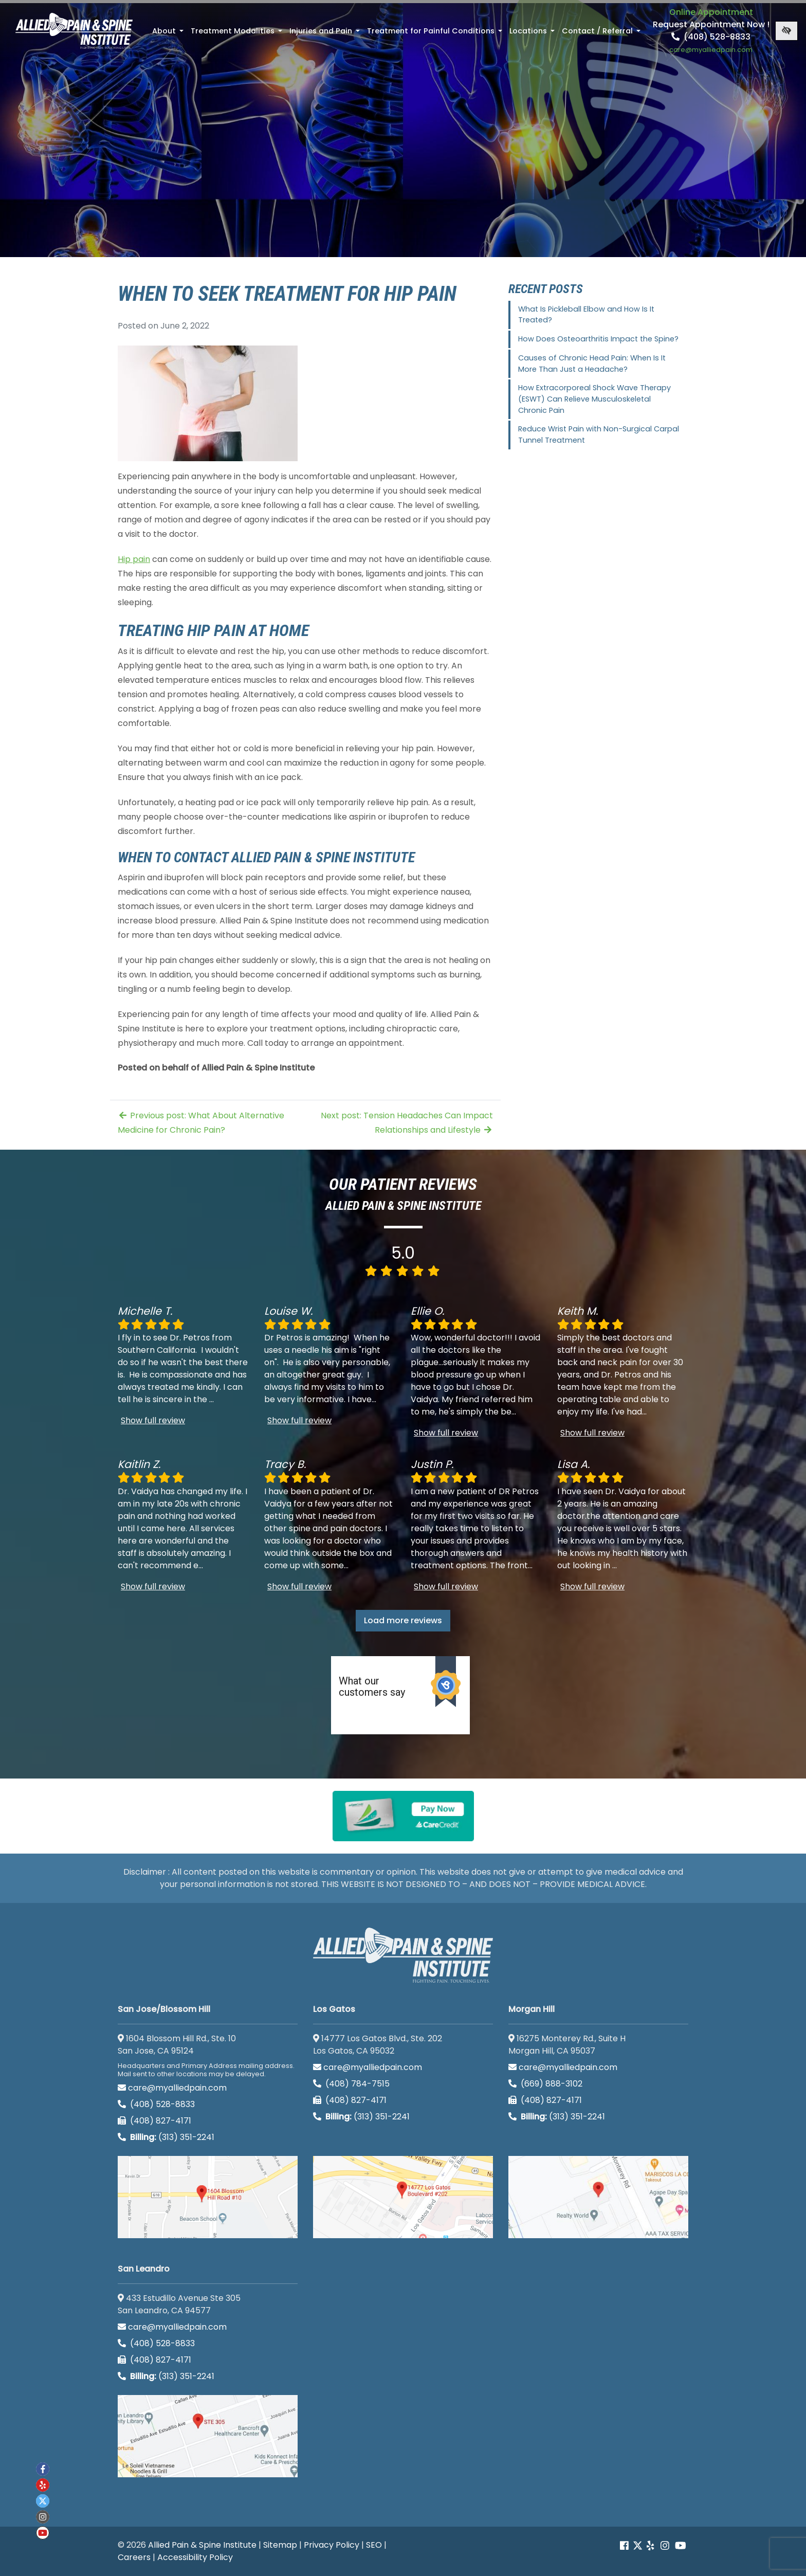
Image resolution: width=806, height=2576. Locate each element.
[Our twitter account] (42, 2501)
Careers (134, 2557)
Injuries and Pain (325, 34)
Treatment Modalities (237, 34)
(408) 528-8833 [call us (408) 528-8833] (710, 37)
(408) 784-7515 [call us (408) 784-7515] (351, 2084)
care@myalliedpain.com (172, 2088)
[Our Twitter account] (638, 2546)
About (169, 34)
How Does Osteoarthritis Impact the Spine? (598, 339)
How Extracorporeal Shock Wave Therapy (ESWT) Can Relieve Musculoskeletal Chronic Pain (594, 399)
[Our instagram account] (664, 2546)
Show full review (153, 1420)
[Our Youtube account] (680, 2546)
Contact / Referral (602, 34)
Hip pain (134, 559)
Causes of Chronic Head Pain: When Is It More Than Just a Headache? (592, 363)
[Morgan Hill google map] (598, 2197)
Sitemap (280, 2545)
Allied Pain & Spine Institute (202, 2545)
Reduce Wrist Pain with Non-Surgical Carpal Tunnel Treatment (598, 434)
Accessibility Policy (195, 2557)
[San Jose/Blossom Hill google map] (208, 2197)
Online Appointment (711, 12)
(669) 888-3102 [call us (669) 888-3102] (546, 2084)
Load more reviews (403, 1620)
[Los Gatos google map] (403, 2197)
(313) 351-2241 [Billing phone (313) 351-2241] (166, 2137)
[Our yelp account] (650, 2546)
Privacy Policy (331, 2545)
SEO (374, 2545)
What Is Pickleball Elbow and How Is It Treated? (586, 314)
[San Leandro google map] (208, 2436)
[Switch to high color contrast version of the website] (786, 31)
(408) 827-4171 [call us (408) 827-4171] (154, 2121)
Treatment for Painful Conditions (435, 34)
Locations (533, 34)
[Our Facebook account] (625, 2546)
